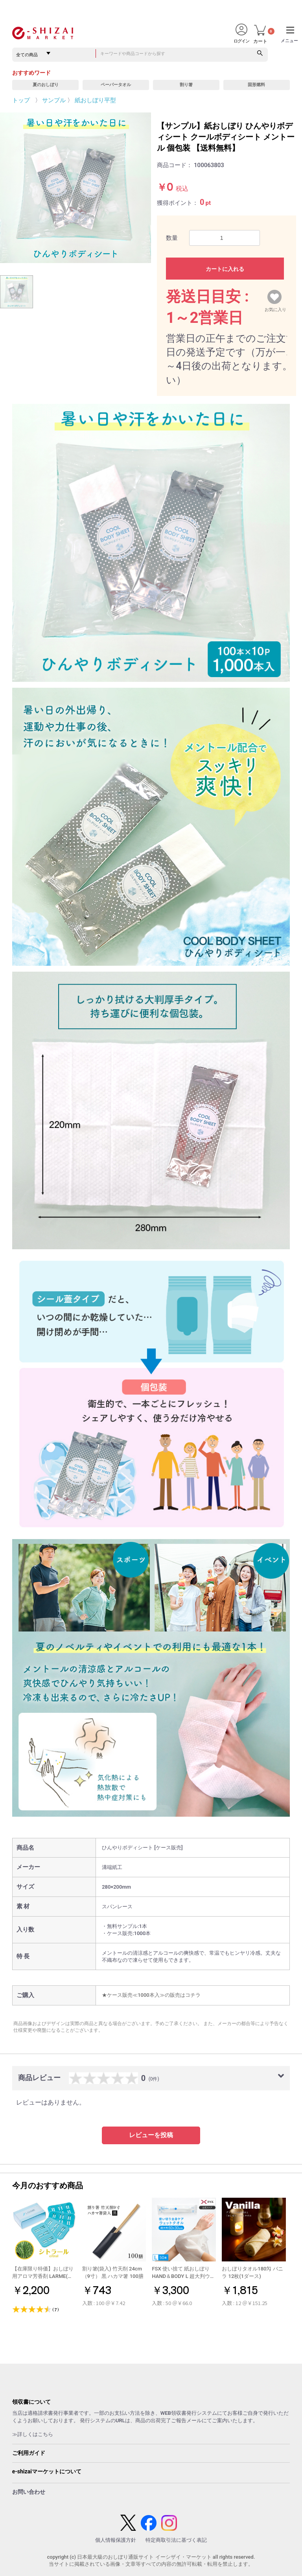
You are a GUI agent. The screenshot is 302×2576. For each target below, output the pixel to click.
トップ (21, 100)
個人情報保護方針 (115, 2540)
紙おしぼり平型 (95, 100)
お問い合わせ (28, 2492)
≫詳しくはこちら (32, 2434)
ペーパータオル (116, 84)
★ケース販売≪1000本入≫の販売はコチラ (151, 1995)
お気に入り (275, 308)
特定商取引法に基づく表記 (176, 2540)
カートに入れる (225, 269)
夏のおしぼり (46, 84)
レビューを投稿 (151, 2135)
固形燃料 (256, 84)
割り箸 (186, 84)
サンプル (54, 100)
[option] (75, 187)
